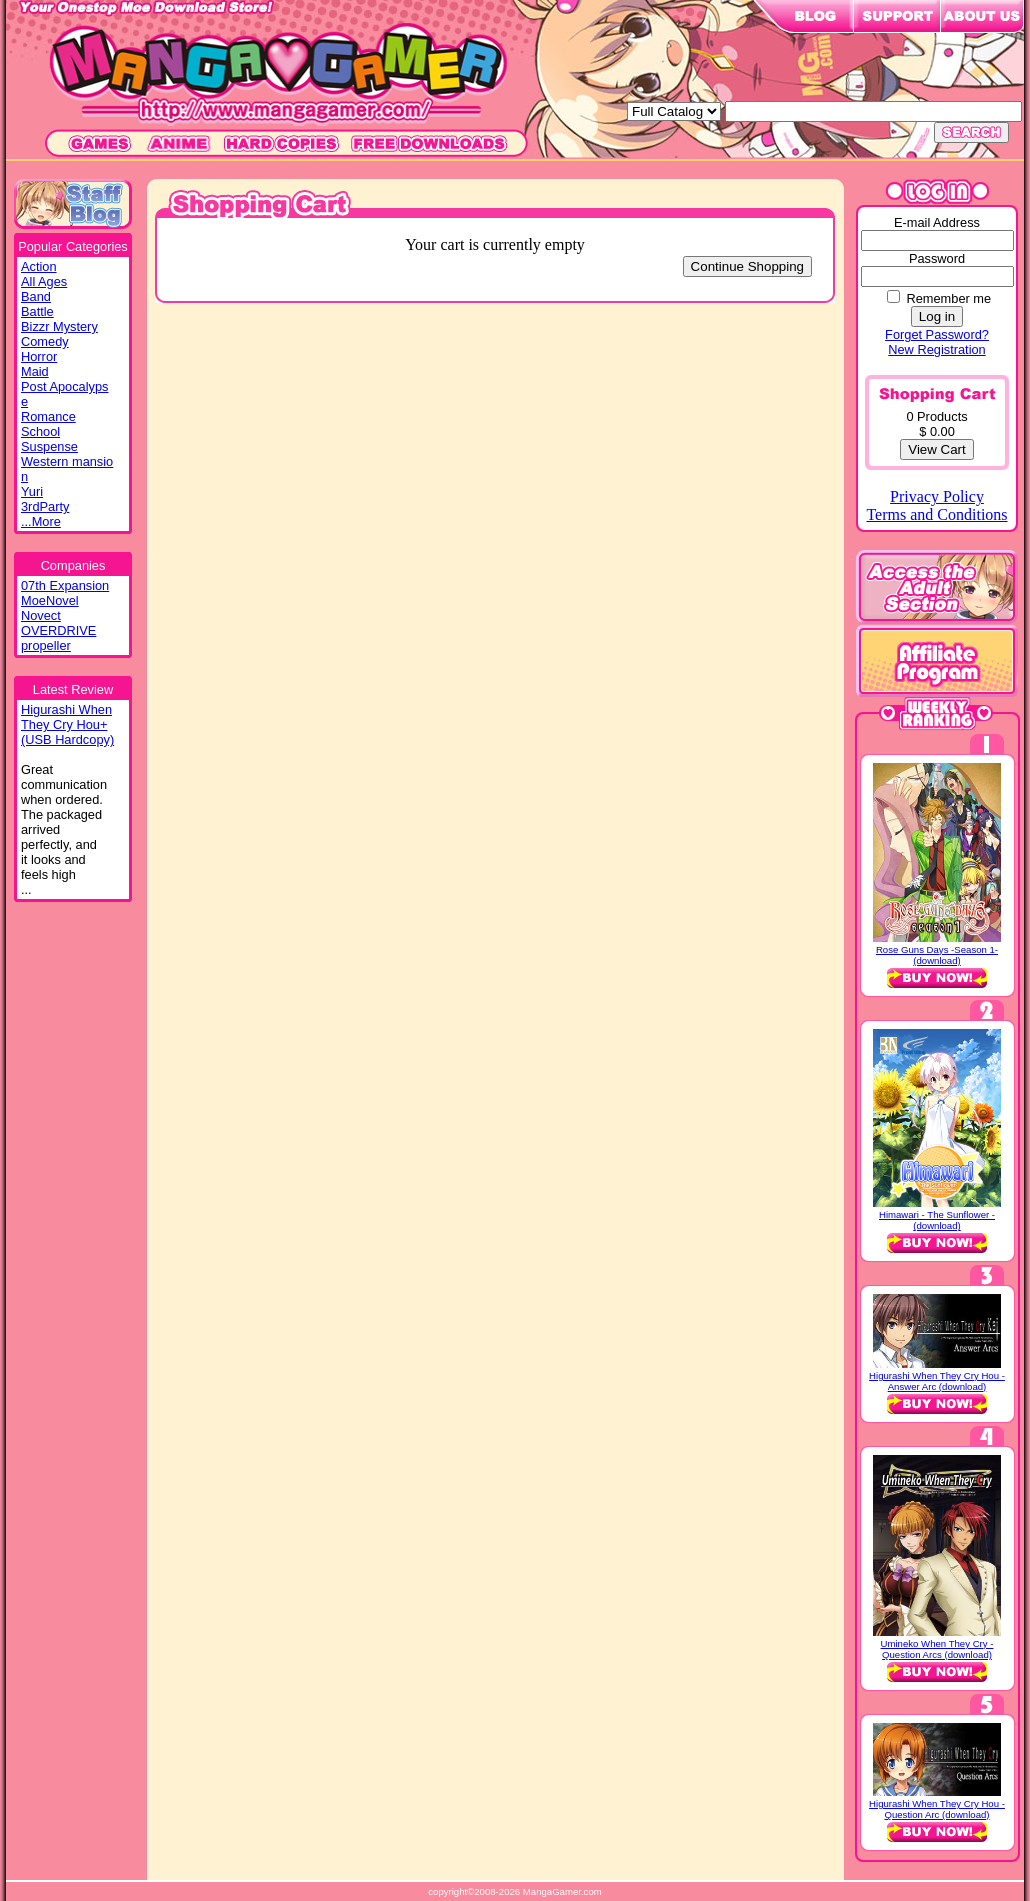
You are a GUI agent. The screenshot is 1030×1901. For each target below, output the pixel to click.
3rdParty (45, 506)
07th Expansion (65, 585)
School (40, 431)
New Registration (936, 349)
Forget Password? (937, 334)
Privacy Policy (937, 496)
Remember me (948, 298)
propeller (46, 645)
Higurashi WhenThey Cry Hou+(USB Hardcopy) (67, 724)
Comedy (45, 341)
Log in (937, 316)
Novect (41, 615)
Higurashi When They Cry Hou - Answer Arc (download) (937, 1381)
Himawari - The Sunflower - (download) (937, 1220)
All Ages (44, 281)
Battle (37, 311)
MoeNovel (50, 600)
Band (36, 296)
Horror (39, 356)
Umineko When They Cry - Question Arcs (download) (937, 1649)
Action (39, 266)
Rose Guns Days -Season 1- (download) (937, 955)
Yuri (32, 491)
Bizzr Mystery (59, 326)
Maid (35, 371)
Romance (48, 416)
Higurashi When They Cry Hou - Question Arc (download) (937, 1809)
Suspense (49, 446)
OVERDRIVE (58, 630)
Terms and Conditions (936, 514)
